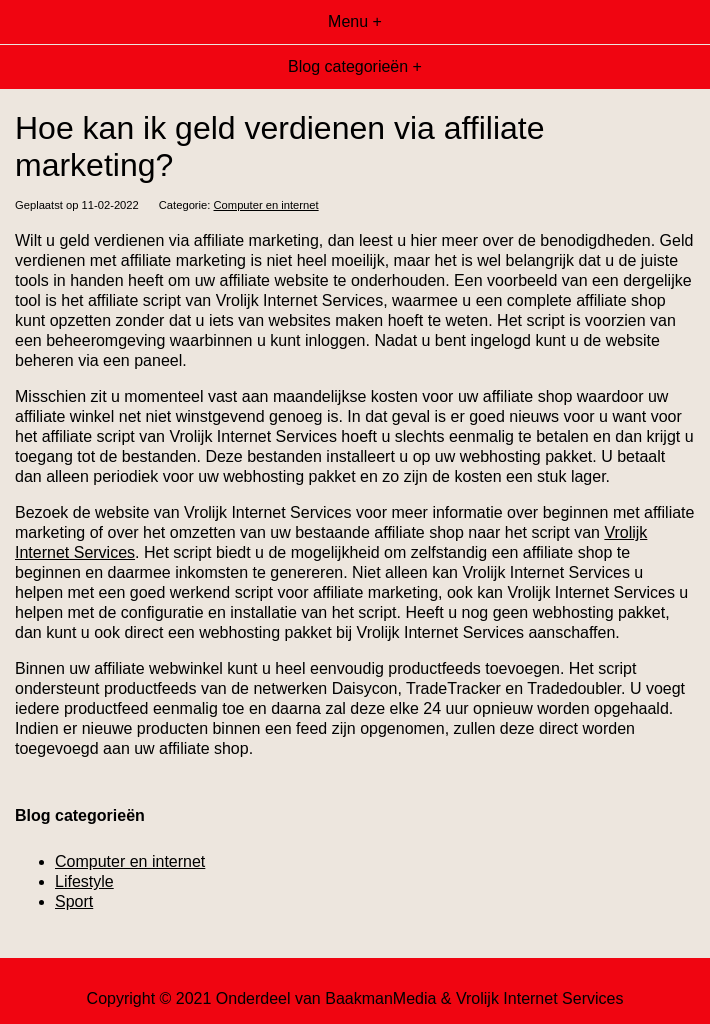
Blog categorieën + (355, 66)
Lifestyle (84, 881)
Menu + (355, 21)
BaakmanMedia (380, 998)
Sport (74, 901)
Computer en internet (266, 205)
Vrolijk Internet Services (539, 998)
